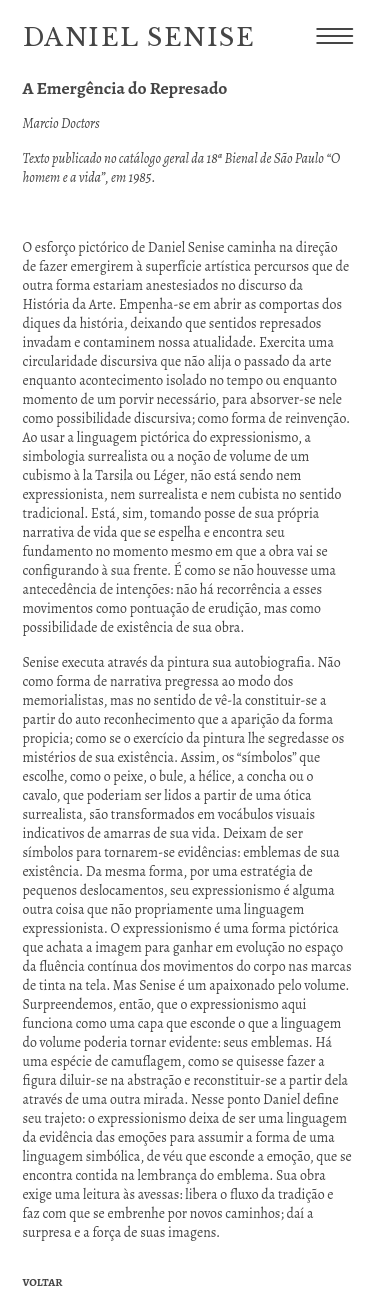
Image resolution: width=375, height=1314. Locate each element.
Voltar (43, 1282)
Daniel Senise (139, 38)
